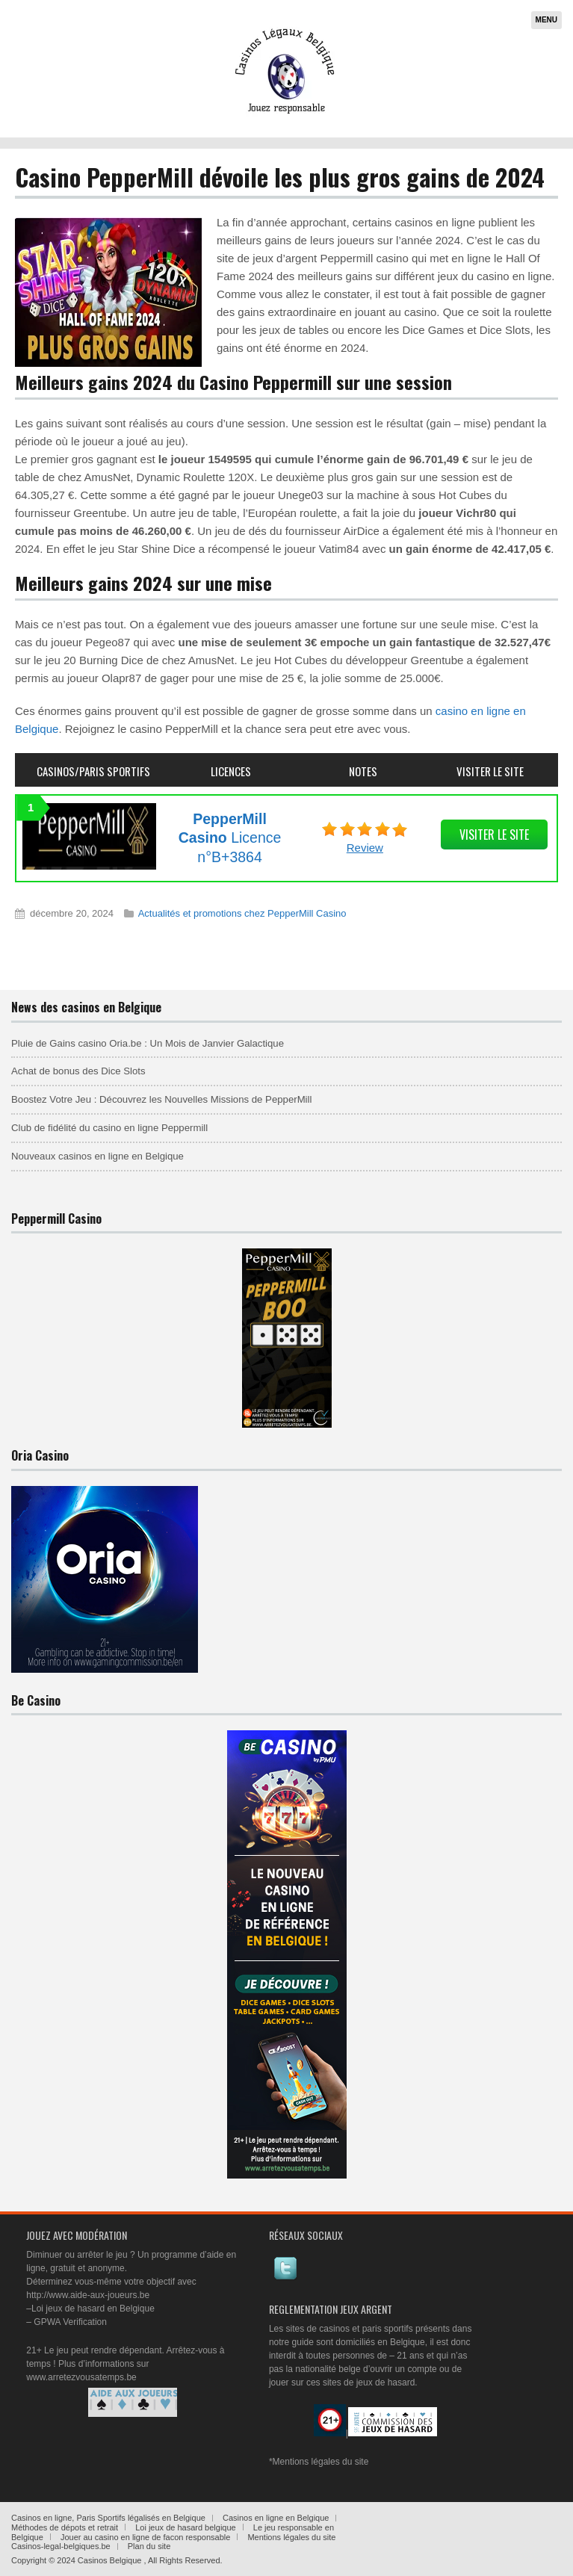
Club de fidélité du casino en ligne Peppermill (109, 1127)
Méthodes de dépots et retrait (64, 2527)
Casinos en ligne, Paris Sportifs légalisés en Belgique (108, 2517)
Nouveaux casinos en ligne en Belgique (97, 1156)
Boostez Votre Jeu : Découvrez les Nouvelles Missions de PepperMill (161, 1099)
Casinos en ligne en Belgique (276, 2517)
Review (365, 847)
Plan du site (149, 2546)
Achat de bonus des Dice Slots (78, 1071)
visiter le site (494, 834)
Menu (546, 20)
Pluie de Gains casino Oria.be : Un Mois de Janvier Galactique (147, 1043)
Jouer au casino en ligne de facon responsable (146, 2537)
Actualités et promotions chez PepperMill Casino (242, 913)
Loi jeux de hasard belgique (185, 2527)
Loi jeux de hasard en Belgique (93, 2308)
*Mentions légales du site (318, 2461)
